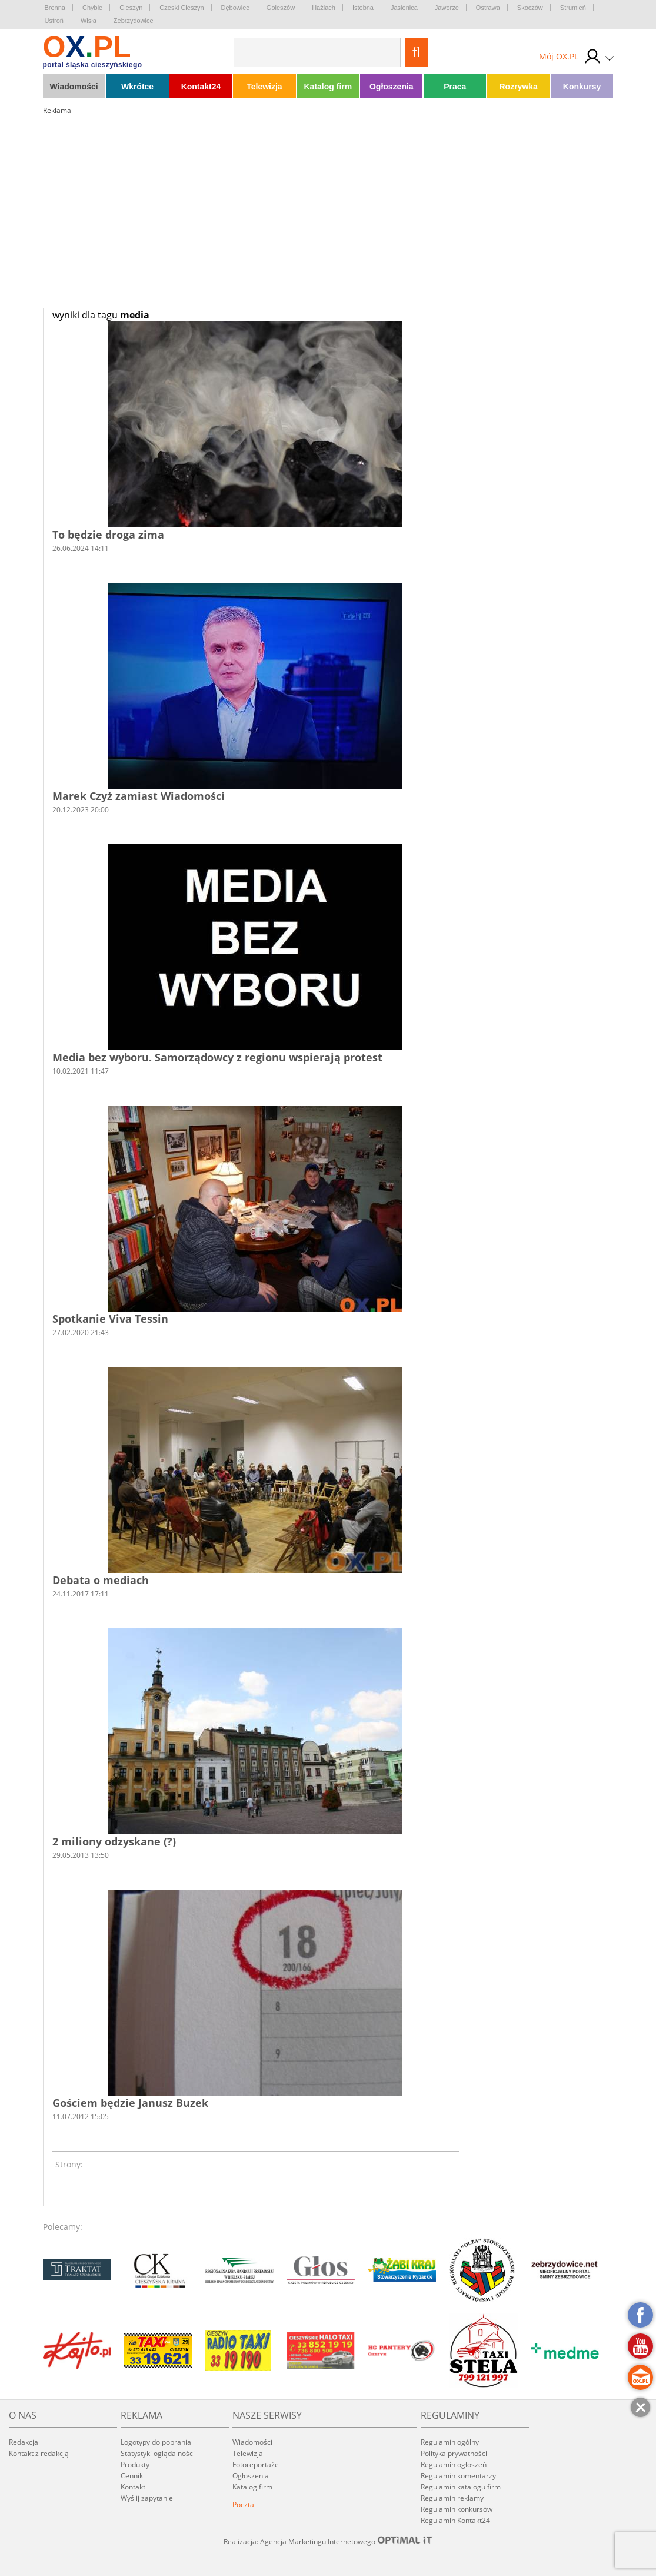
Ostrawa (488, 7)
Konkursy (582, 86)
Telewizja (264, 86)
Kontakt (133, 2487)
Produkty (135, 2464)
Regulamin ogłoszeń (454, 2464)
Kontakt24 (201, 86)
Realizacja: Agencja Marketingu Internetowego (328, 2541)
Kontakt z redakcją (39, 2453)
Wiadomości (73, 86)
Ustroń (54, 20)
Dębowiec (235, 7)
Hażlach (323, 7)
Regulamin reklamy (452, 2498)
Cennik (132, 2476)
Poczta (243, 2504)
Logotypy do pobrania (156, 2442)
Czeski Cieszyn (181, 7)
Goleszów (281, 7)
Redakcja (23, 2442)
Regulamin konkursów (456, 2509)
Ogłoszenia (391, 86)
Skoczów (530, 7)
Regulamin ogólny (450, 2442)
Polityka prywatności (454, 2453)
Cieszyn (130, 7)
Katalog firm (328, 86)
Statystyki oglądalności (158, 2453)
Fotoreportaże (255, 2464)
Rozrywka (518, 86)
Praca (455, 86)
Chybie (92, 7)
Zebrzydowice (134, 20)
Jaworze (447, 7)
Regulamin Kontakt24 (455, 2520)
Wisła (88, 20)
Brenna (55, 7)
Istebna (363, 7)
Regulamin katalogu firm (461, 2487)
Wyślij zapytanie (147, 2498)
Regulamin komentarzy (458, 2476)
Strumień (573, 7)
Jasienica (404, 7)
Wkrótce (137, 86)
